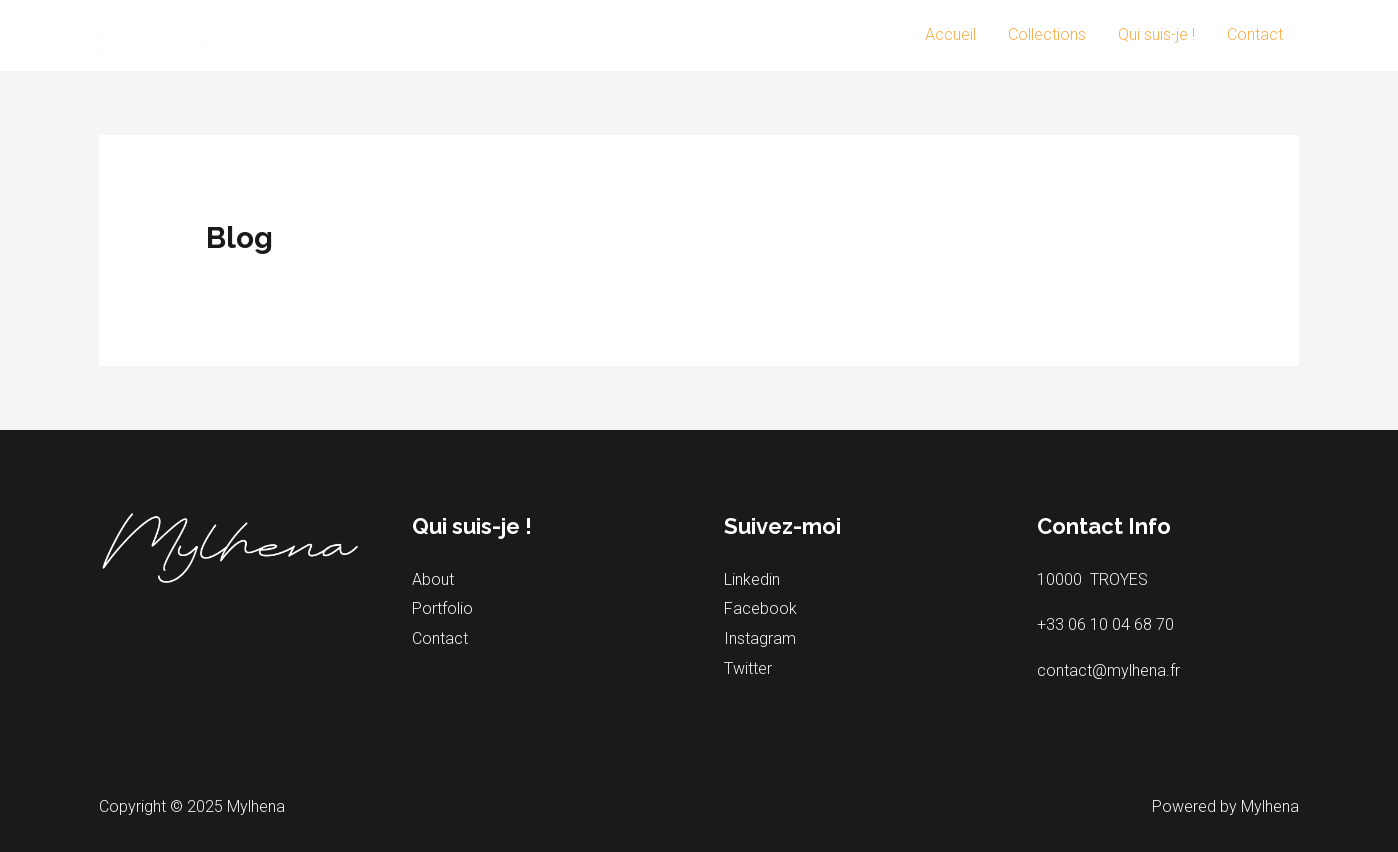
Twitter (748, 668)
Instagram (760, 638)
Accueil (950, 34)
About (433, 579)
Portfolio (442, 608)
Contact (1255, 34)
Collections (1047, 34)
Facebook (760, 608)
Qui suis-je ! (1156, 34)
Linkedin (752, 579)
